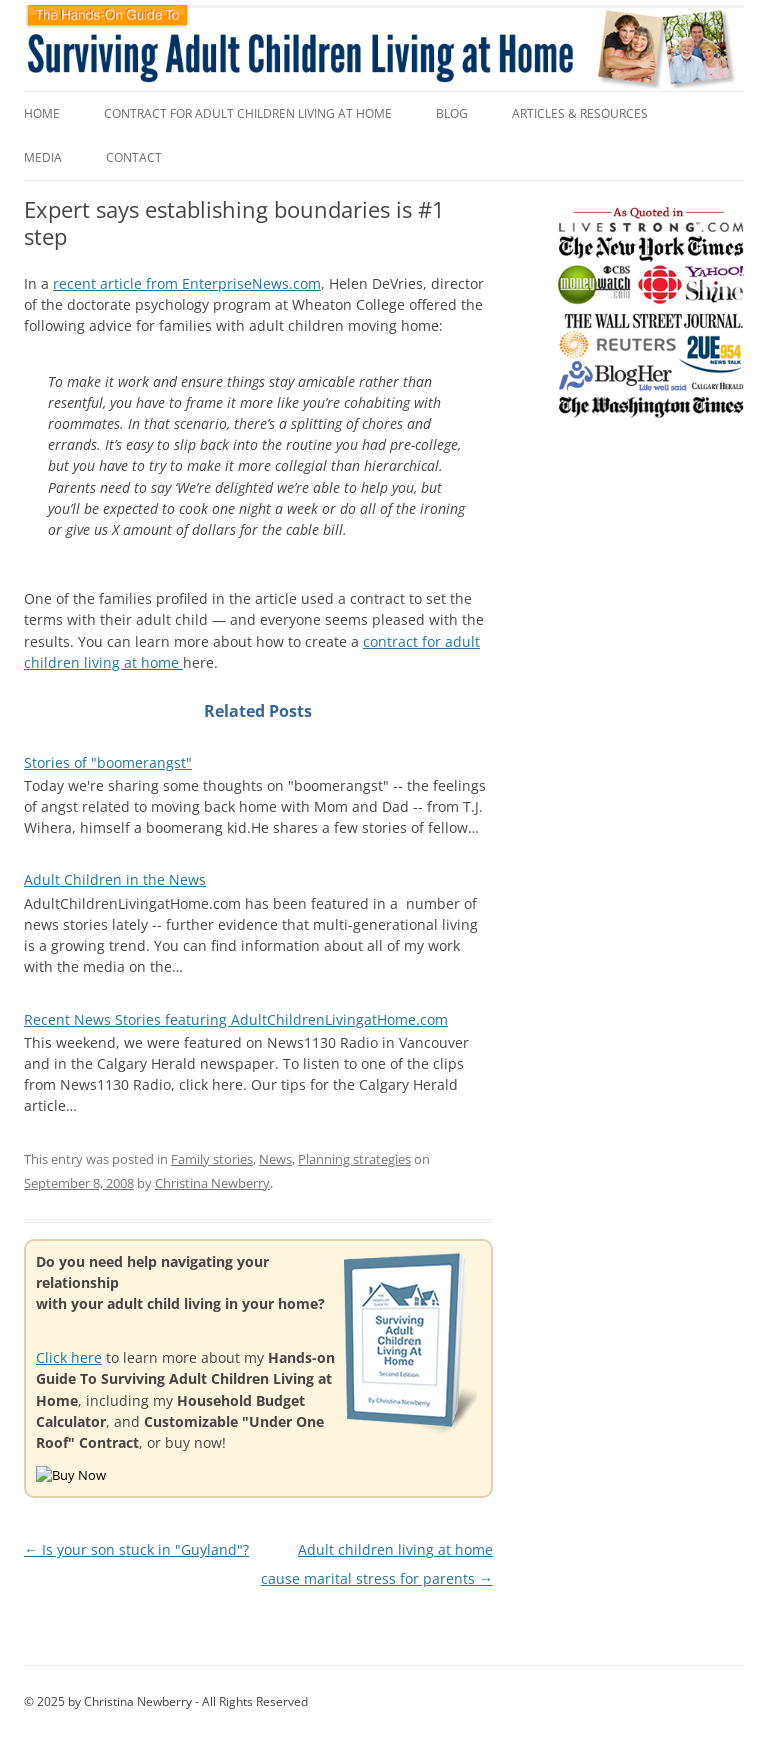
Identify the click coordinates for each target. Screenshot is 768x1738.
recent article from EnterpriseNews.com (187, 283)
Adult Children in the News (115, 879)
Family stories (212, 1159)
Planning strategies (354, 1159)
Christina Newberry (212, 1183)
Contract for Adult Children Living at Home (248, 113)
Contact (134, 157)
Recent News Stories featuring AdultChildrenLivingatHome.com (236, 1019)
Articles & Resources (580, 113)
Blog (452, 113)
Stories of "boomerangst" (108, 762)
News (275, 1159)
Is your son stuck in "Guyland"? (136, 1549)
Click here (69, 1357)
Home (42, 113)
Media (43, 157)
